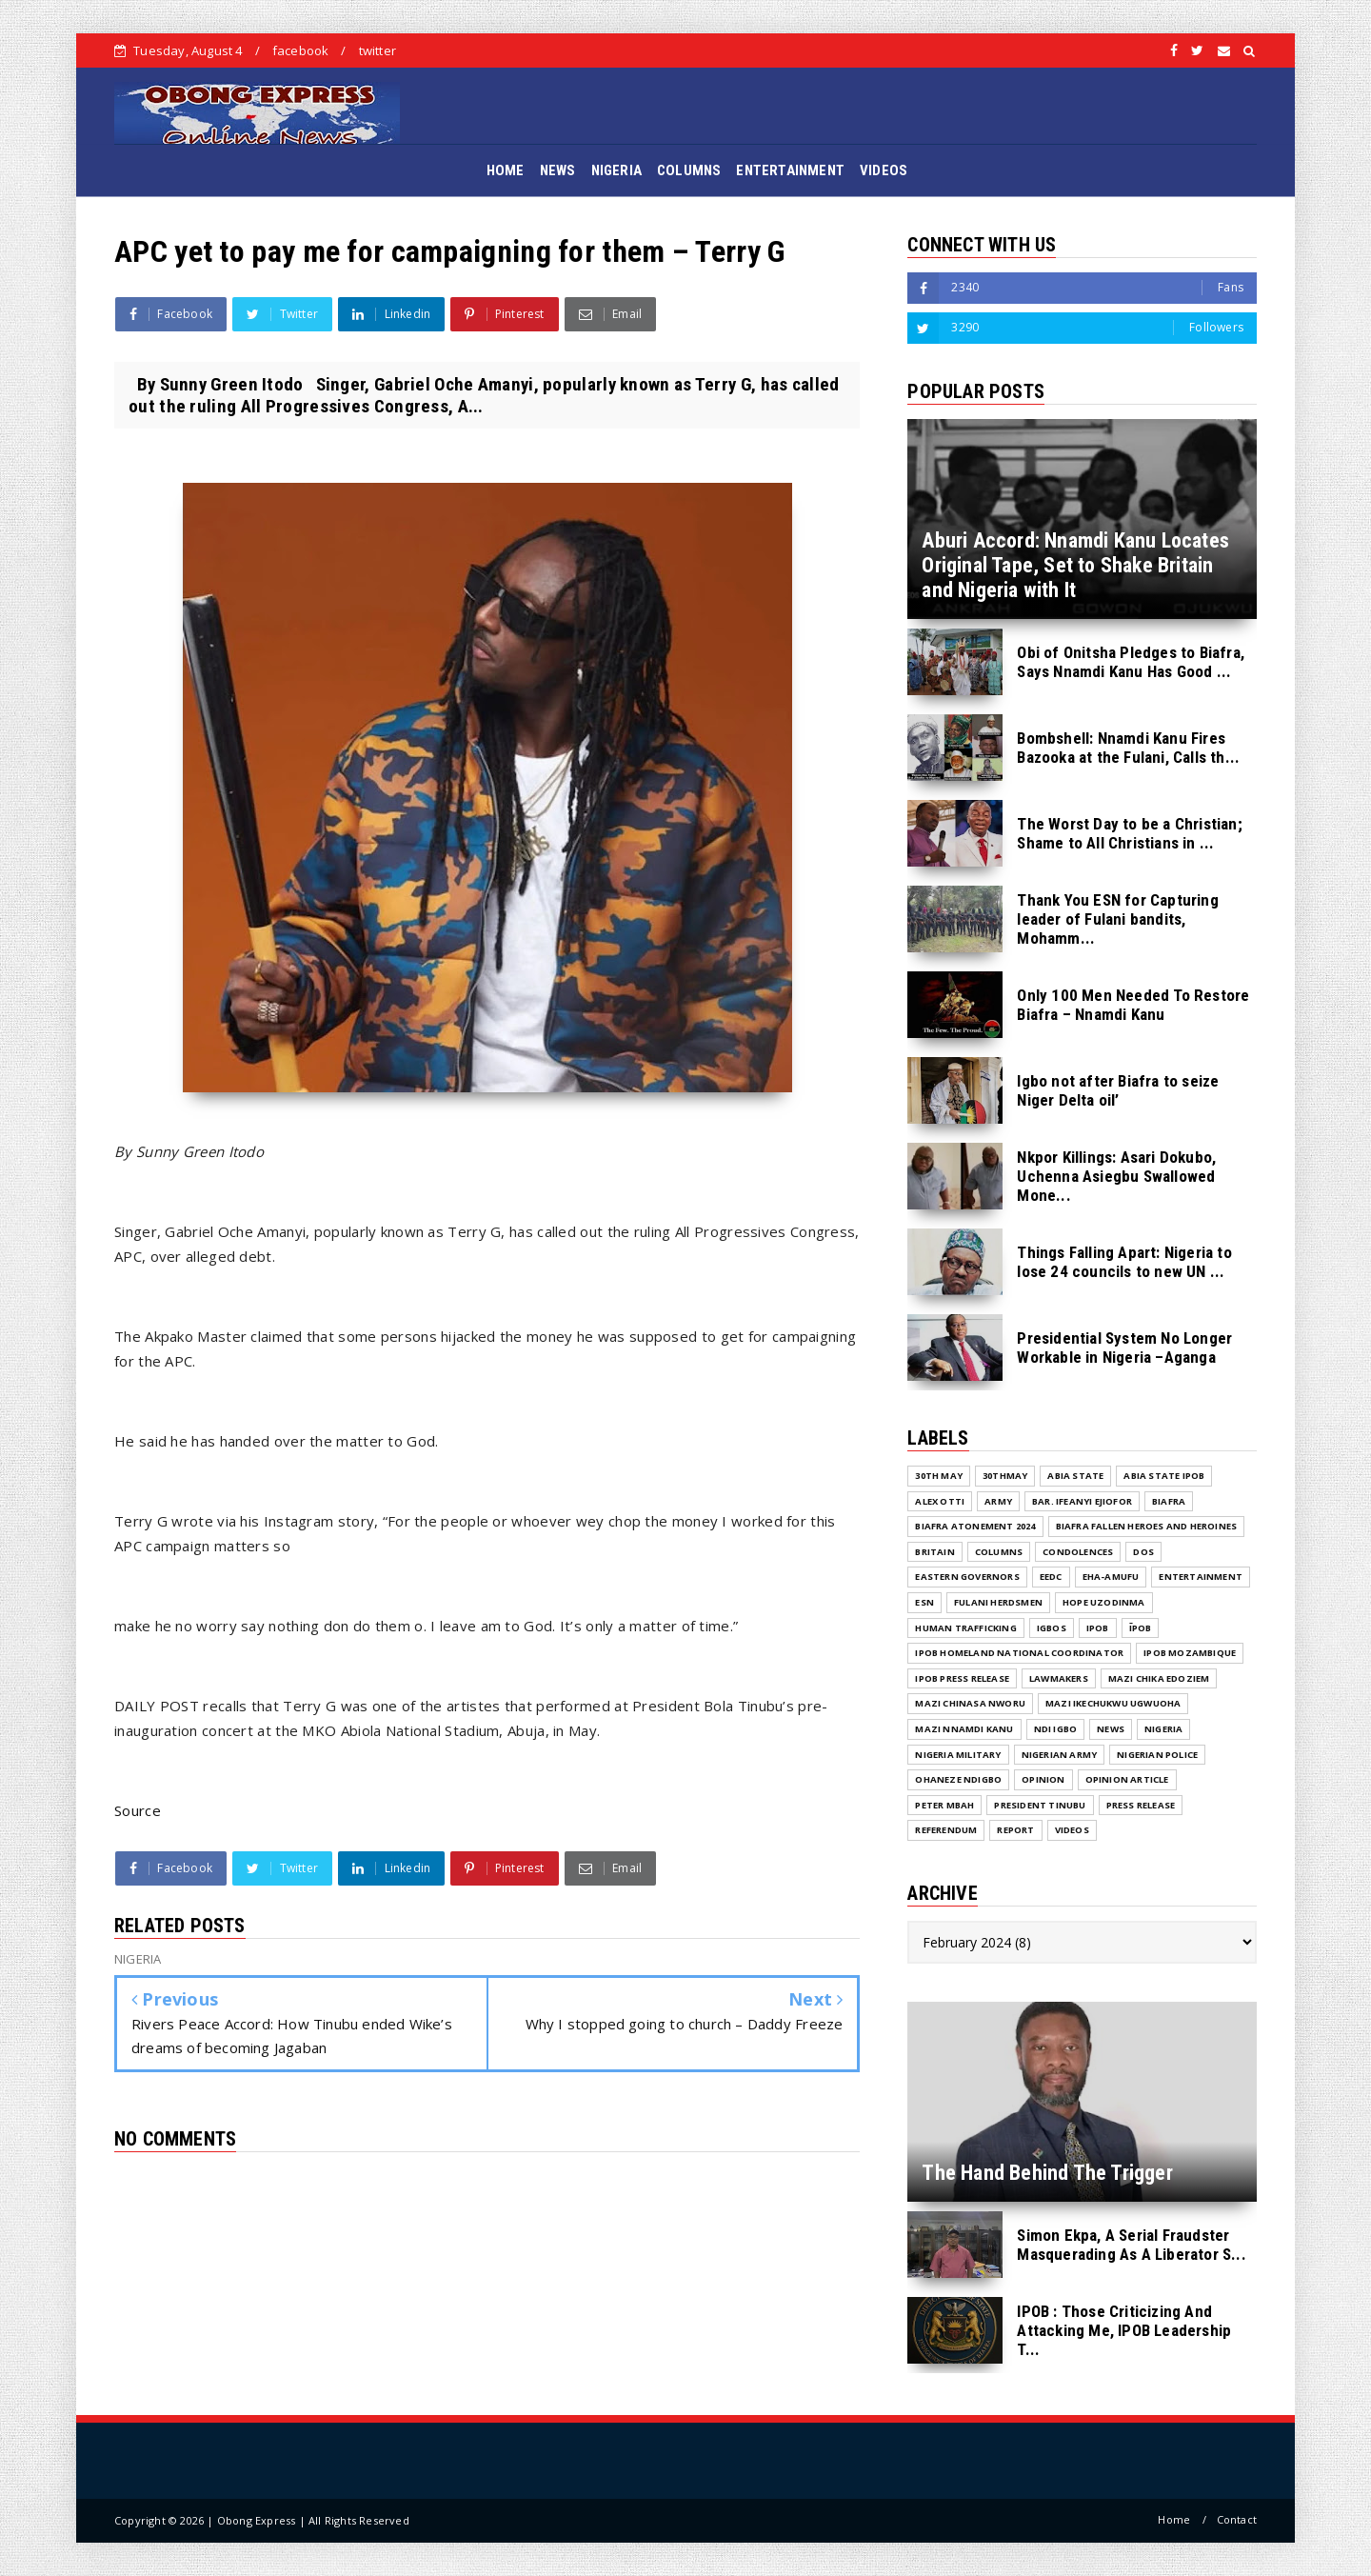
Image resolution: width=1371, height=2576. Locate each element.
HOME (506, 170)
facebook (300, 50)
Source (137, 1810)
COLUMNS (689, 170)
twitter (377, 50)
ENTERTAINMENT (790, 170)
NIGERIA (616, 170)
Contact (1237, 2519)
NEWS (558, 170)
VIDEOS (883, 170)
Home (1174, 2519)
